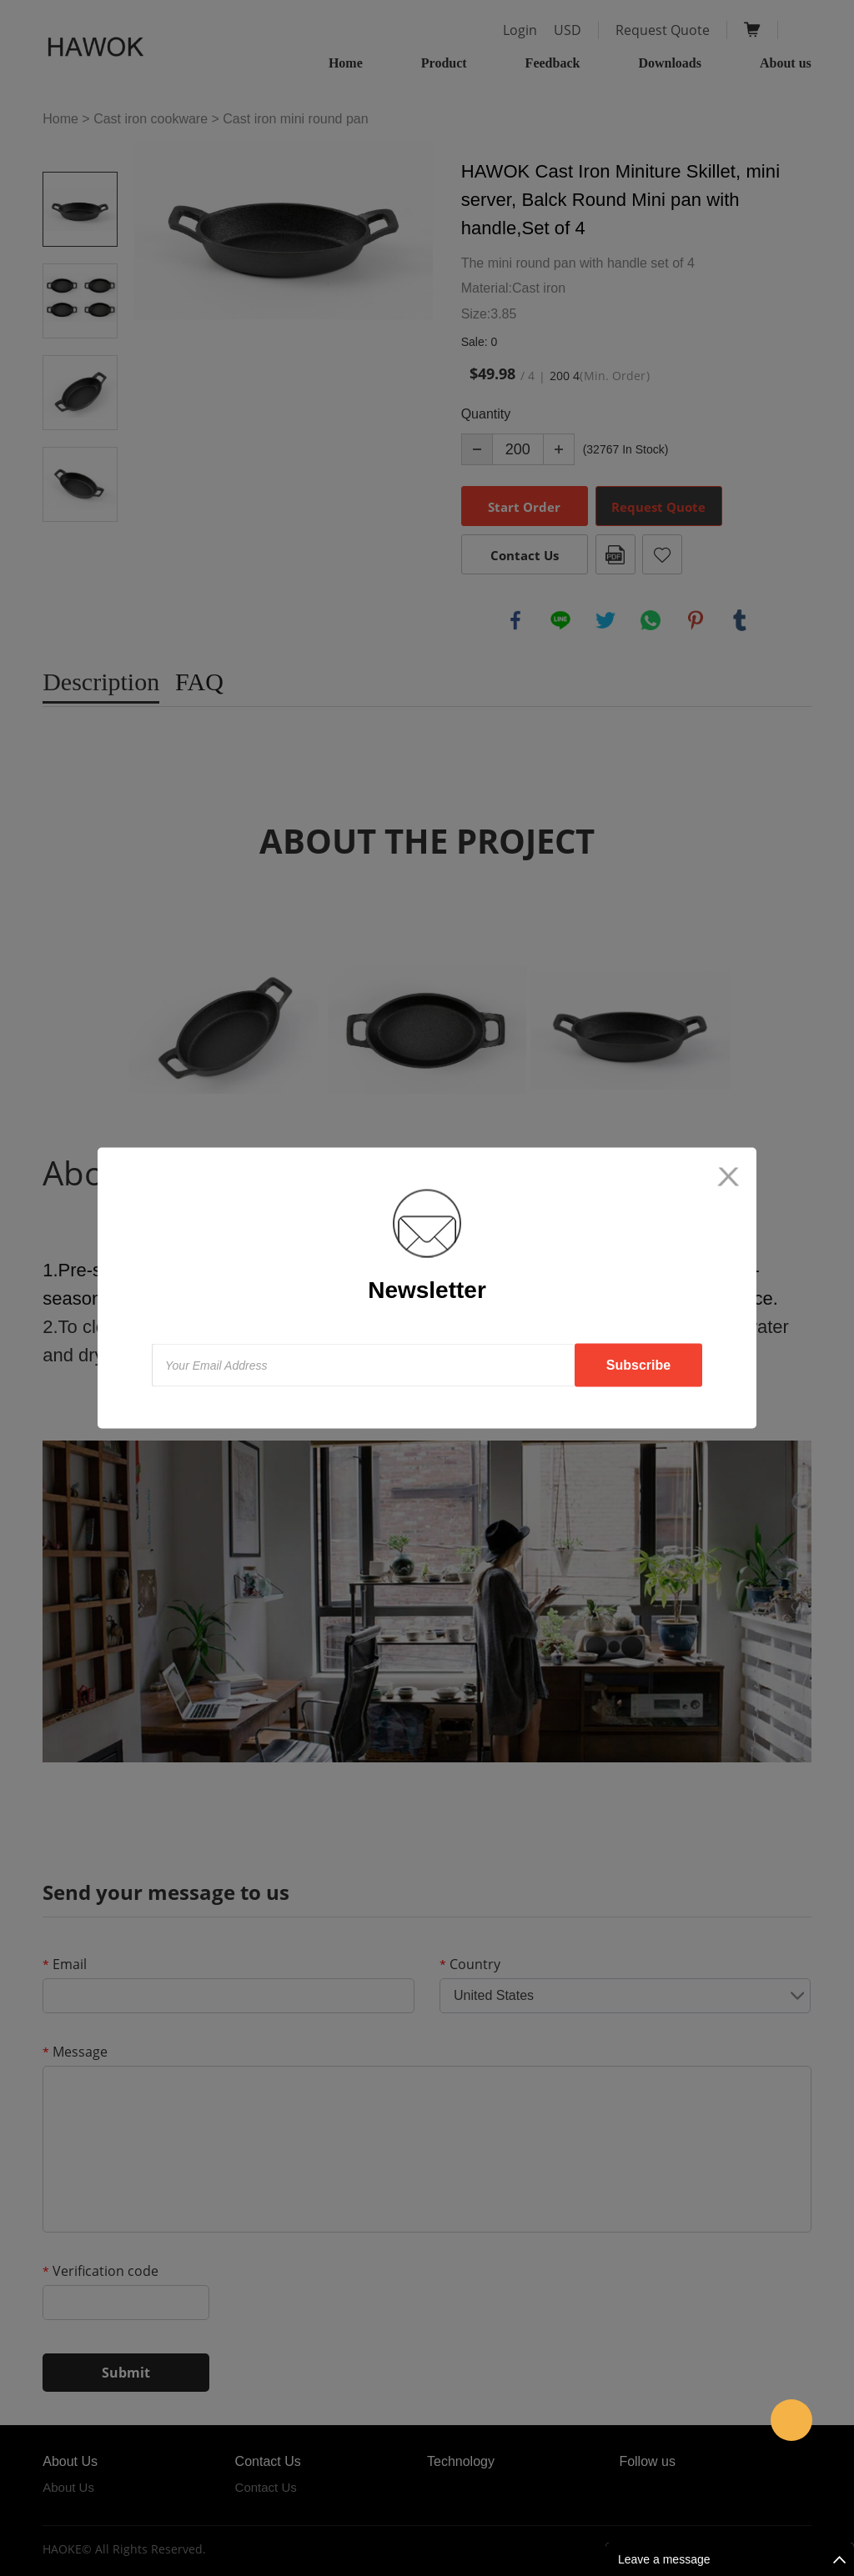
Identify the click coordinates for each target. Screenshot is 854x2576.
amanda (791, 2420)
